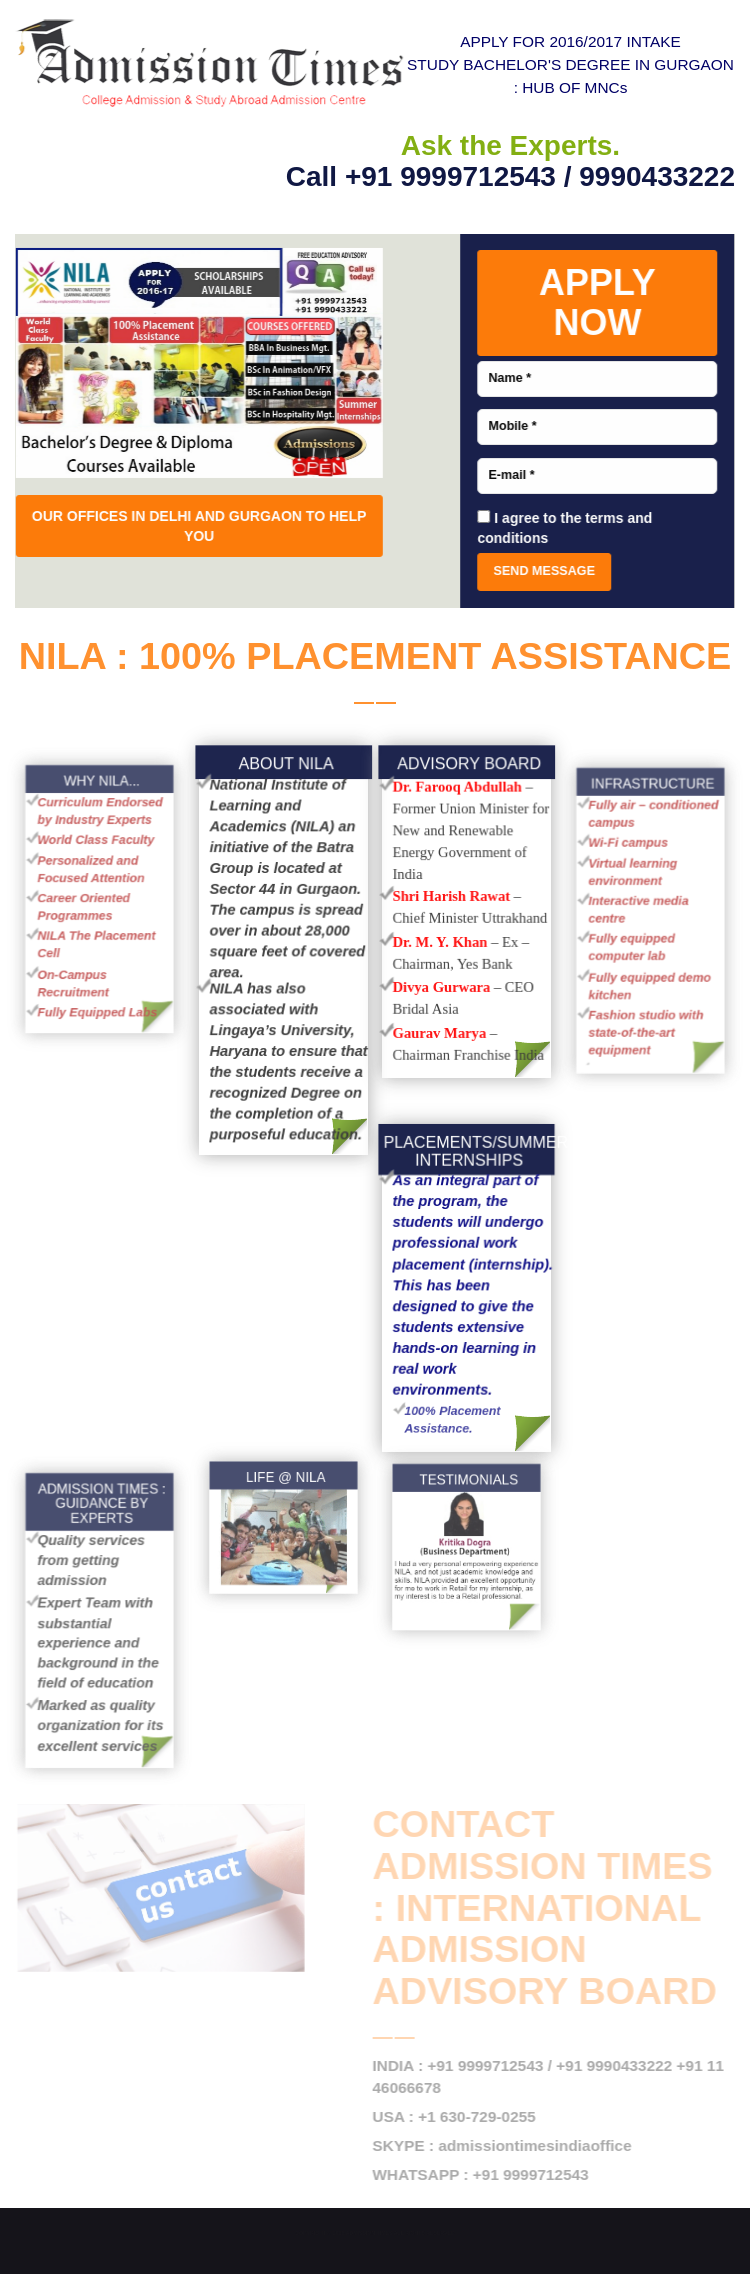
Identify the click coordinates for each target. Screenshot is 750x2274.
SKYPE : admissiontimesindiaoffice (508, 2145)
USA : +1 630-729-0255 (460, 2116)
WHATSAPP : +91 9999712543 (487, 2174)
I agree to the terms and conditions (562, 528)
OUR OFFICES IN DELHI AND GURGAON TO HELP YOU (201, 526)
